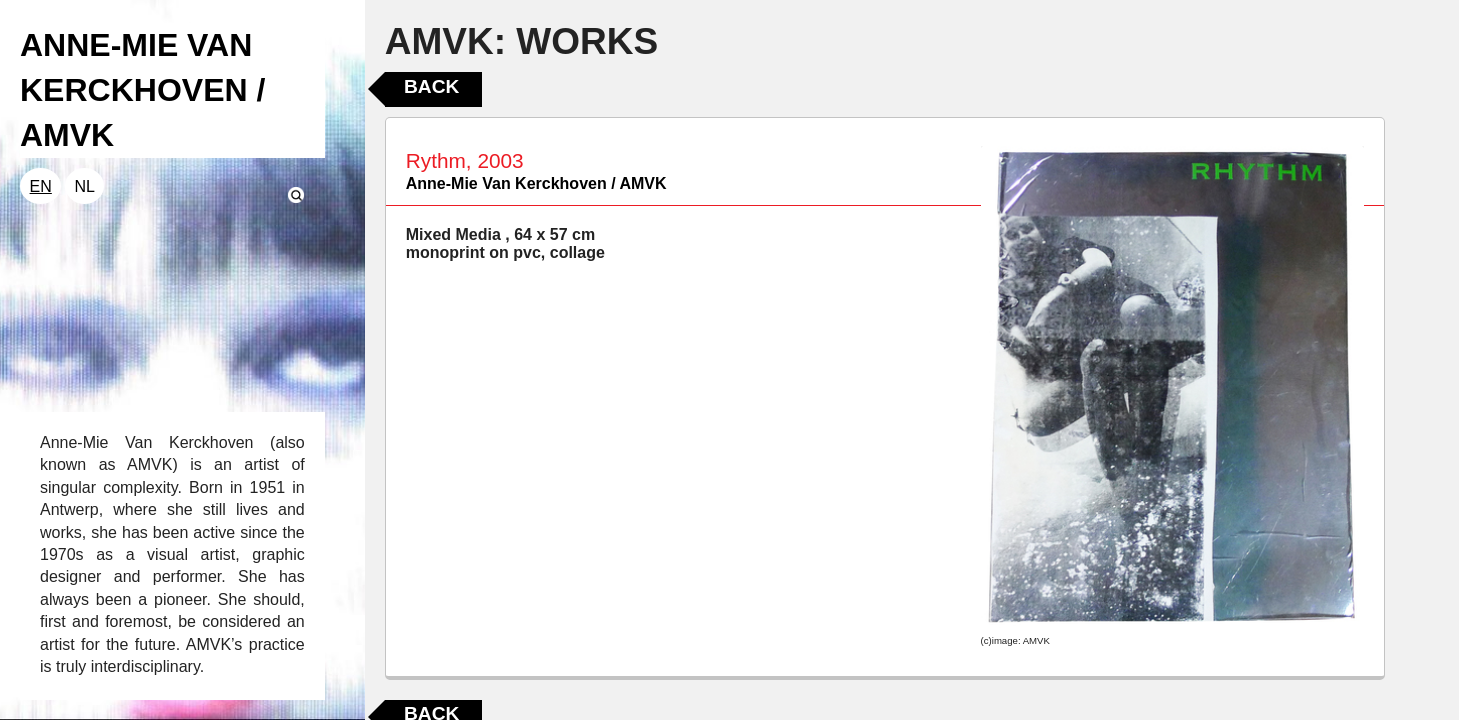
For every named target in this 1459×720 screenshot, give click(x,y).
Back (431, 86)
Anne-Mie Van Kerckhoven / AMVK (536, 183)
